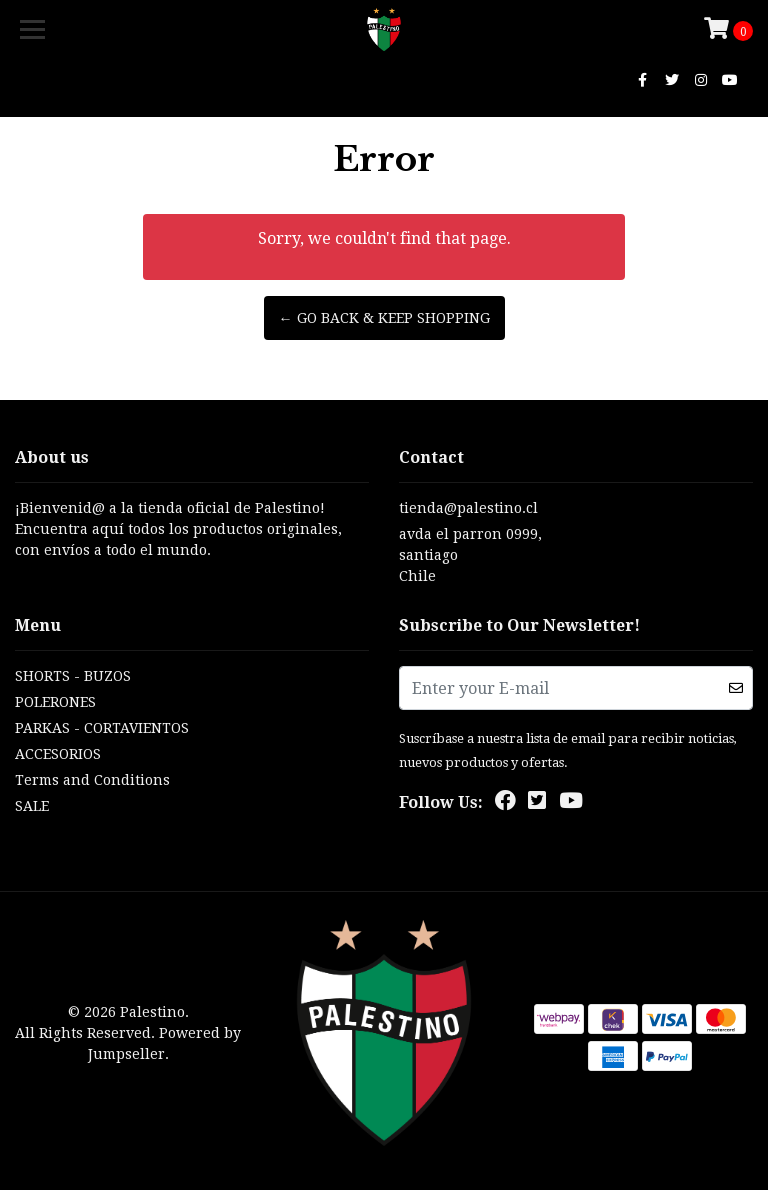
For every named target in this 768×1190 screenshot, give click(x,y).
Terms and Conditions (92, 780)
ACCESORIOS (58, 754)
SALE (32, 806)
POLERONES (55, 702)
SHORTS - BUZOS (73, 676)
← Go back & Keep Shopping (384, 318)
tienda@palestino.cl (468, 508)
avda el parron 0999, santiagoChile (470, 555)
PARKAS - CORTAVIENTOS (102, 728)
